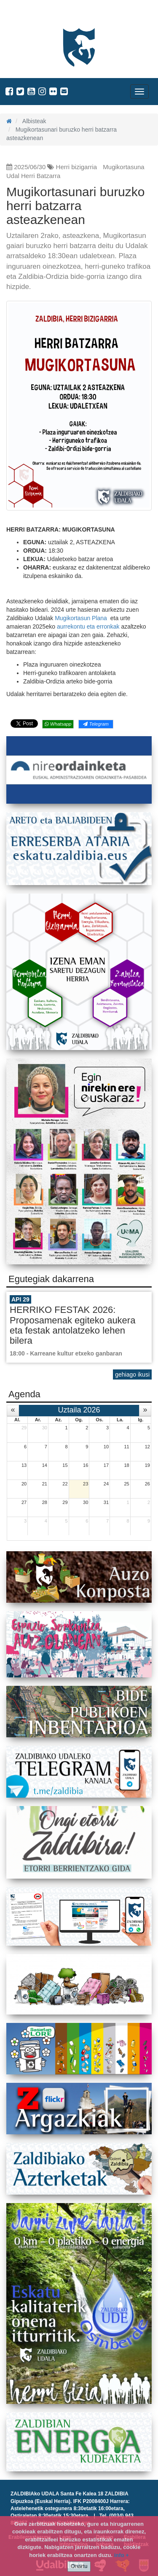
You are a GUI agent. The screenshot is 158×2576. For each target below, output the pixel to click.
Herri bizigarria (76, 166)
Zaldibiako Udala (38, 14)
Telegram (95, 723)
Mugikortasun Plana (82, 618)
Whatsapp (58, 723)
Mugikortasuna (123, 166)
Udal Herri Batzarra (33, 175)
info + (121, 2555)
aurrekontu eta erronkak (89, 626)
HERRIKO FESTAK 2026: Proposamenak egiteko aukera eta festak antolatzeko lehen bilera (72, 1325)
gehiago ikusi (132, 1374)
